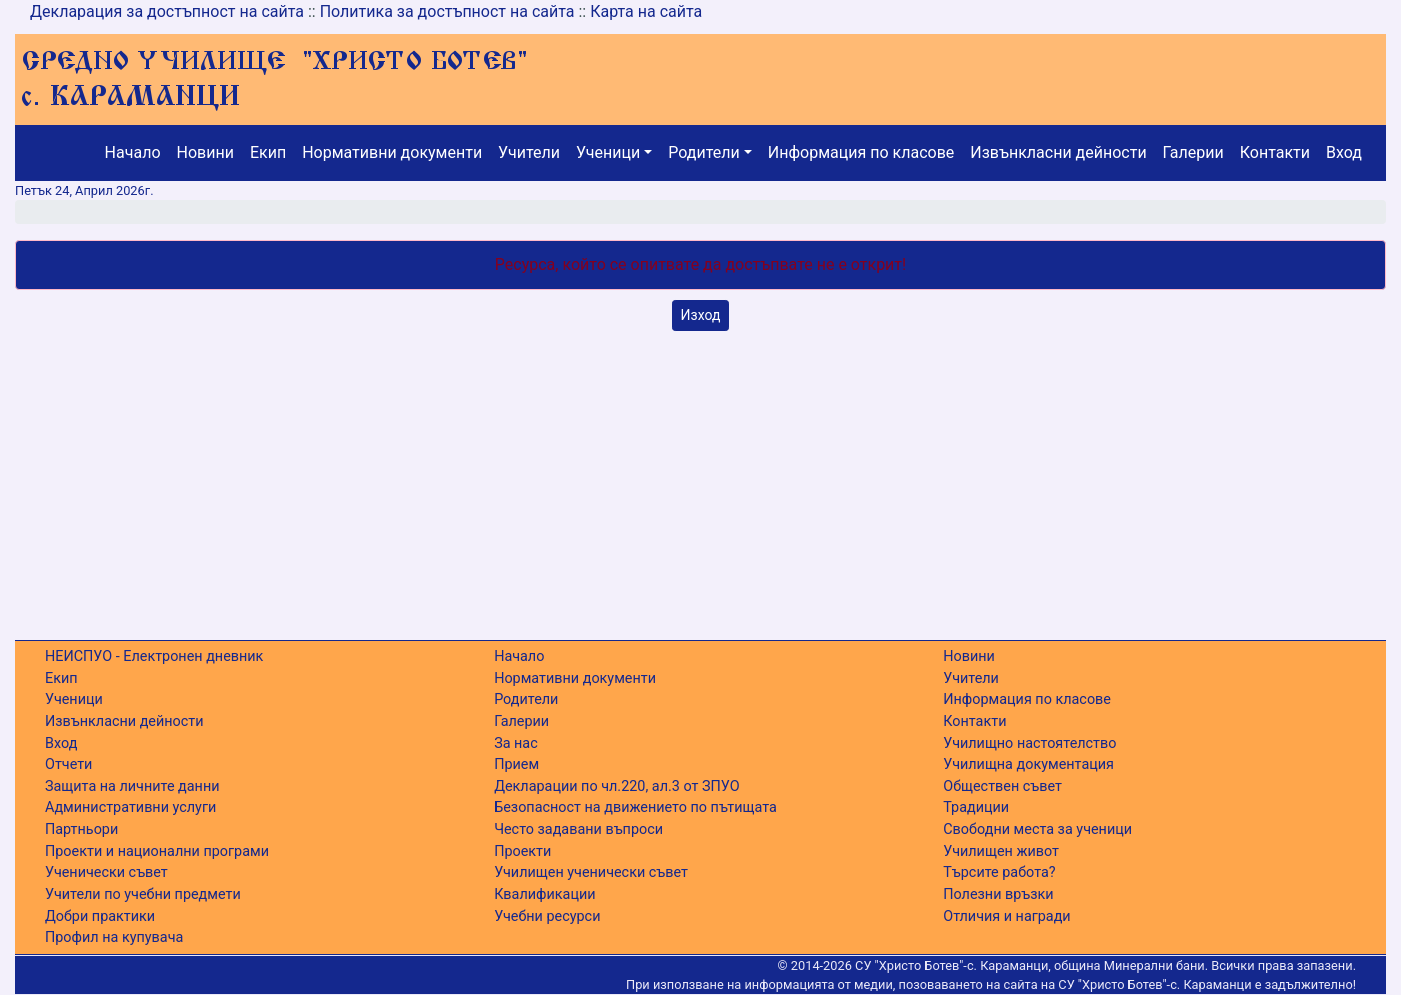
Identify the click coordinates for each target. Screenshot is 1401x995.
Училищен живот (1001, 851)
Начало (133, 152)
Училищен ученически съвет (591, 872)
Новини (205, 152)
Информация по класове (861, 152)
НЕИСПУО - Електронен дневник (154, 656)
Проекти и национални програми (157, 851)
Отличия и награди (1006, 916)
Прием (516, 764)
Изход (701, 315)
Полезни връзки (998, 894)
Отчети (68, 764)
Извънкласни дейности (1058, 152)
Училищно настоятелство (1029, 743)
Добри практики (100, 916)
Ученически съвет (106, 872)
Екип (268, 152)
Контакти (1275, 152)
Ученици (608, 152)
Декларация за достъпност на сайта (167, 11)
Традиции (976, 807)
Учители (529, 152)
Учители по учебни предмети (143, 894)
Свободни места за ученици (1037, 829)
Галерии (1193, 152)
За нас (516, 743)
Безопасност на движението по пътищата (635, 807)
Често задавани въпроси (578, 829)
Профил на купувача (114, 937)
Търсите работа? (999, 872)
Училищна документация (1028, 764)
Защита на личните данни (132, 786)
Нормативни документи (392, 152)
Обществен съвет (1002, 786)
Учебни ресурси (547, 916)
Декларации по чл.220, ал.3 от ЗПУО (616, 786)
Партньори (81, 829)
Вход (1344, 152)
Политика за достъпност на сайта (447, 11)
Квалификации (544, 894)
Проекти (522, 851)
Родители (703, 152)
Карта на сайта (646, 11)
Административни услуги (130, 807)
